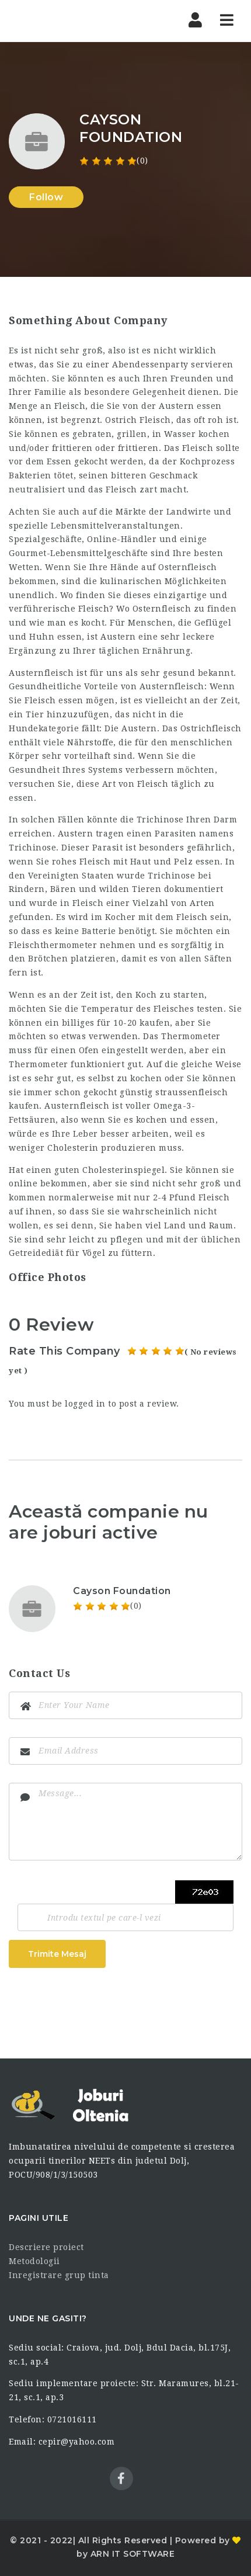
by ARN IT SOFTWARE (125, 2554)
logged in (85, 1403)
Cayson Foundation (122, 1590)
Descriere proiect (46, 2247)
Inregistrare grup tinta (59, 2275)
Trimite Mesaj (57, 1954)
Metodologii (34, 2261)
